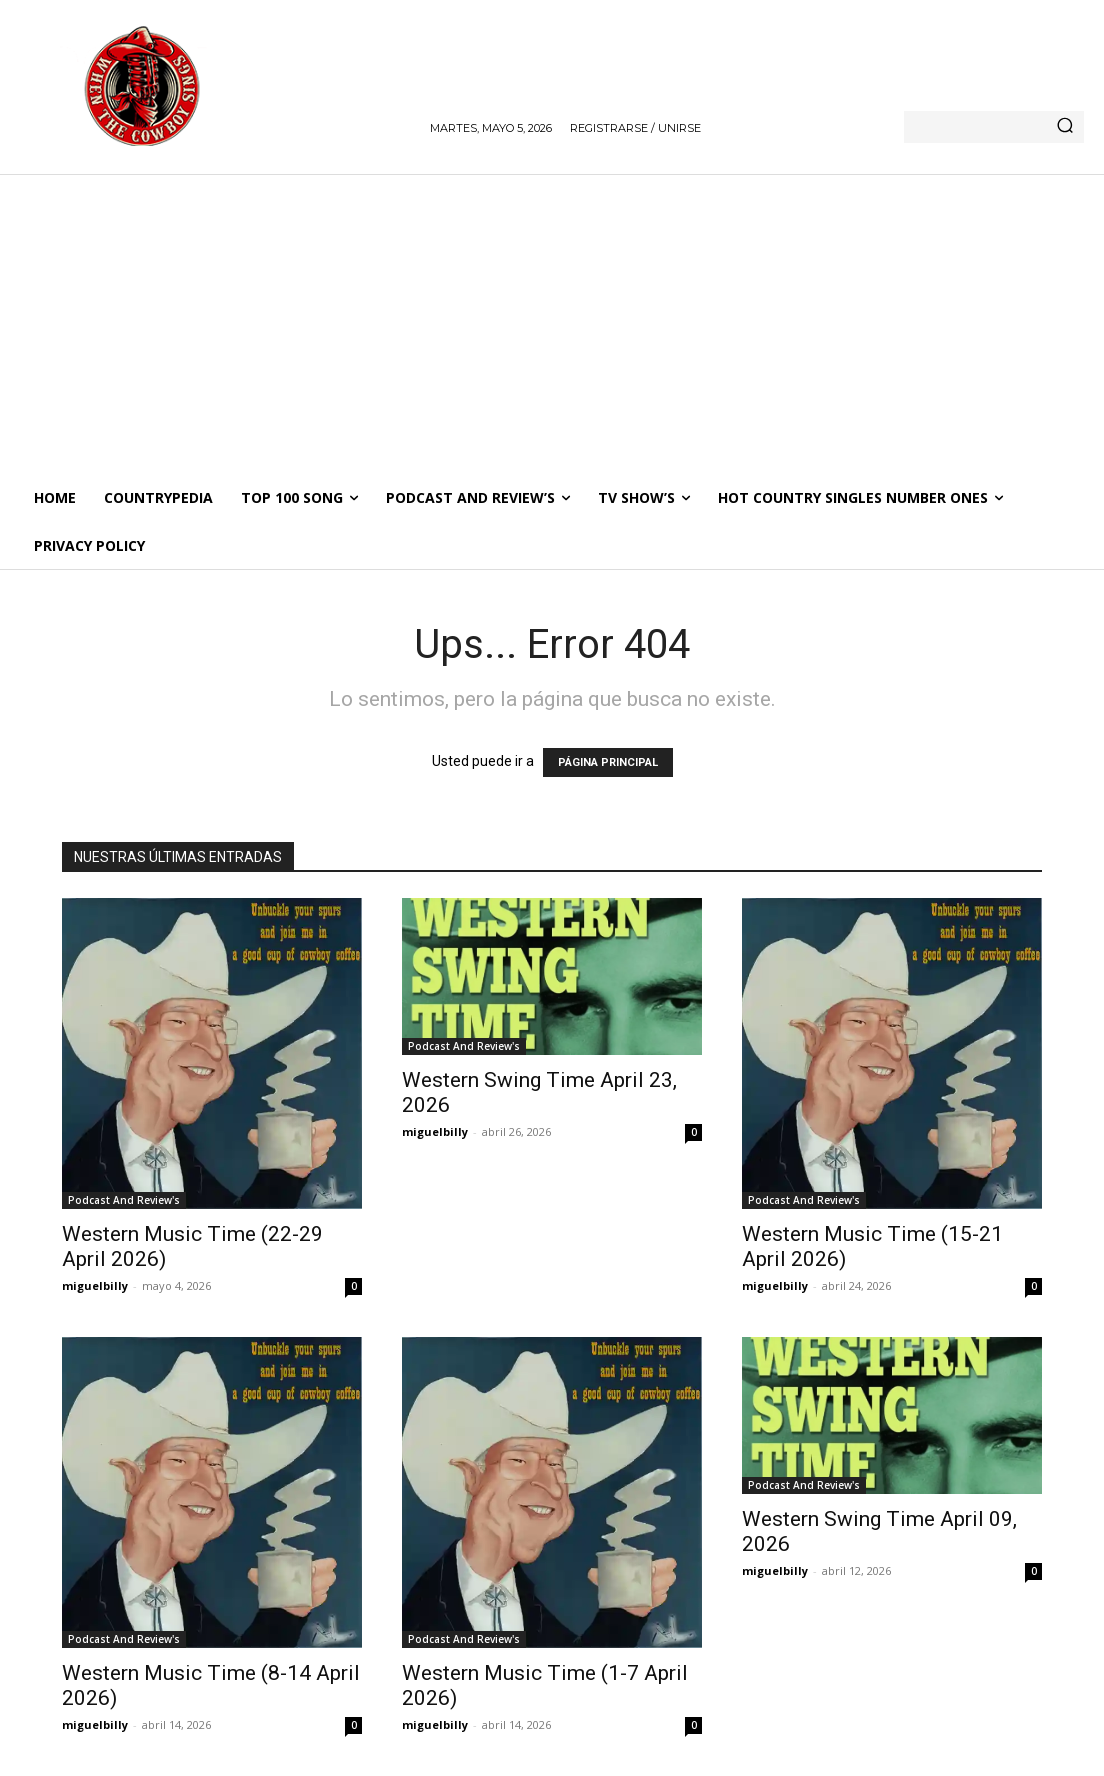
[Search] (1065, 127)
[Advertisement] (552, 324)
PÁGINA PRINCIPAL (608, 762)
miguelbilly (95, 1285)
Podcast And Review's (124, 1200)
